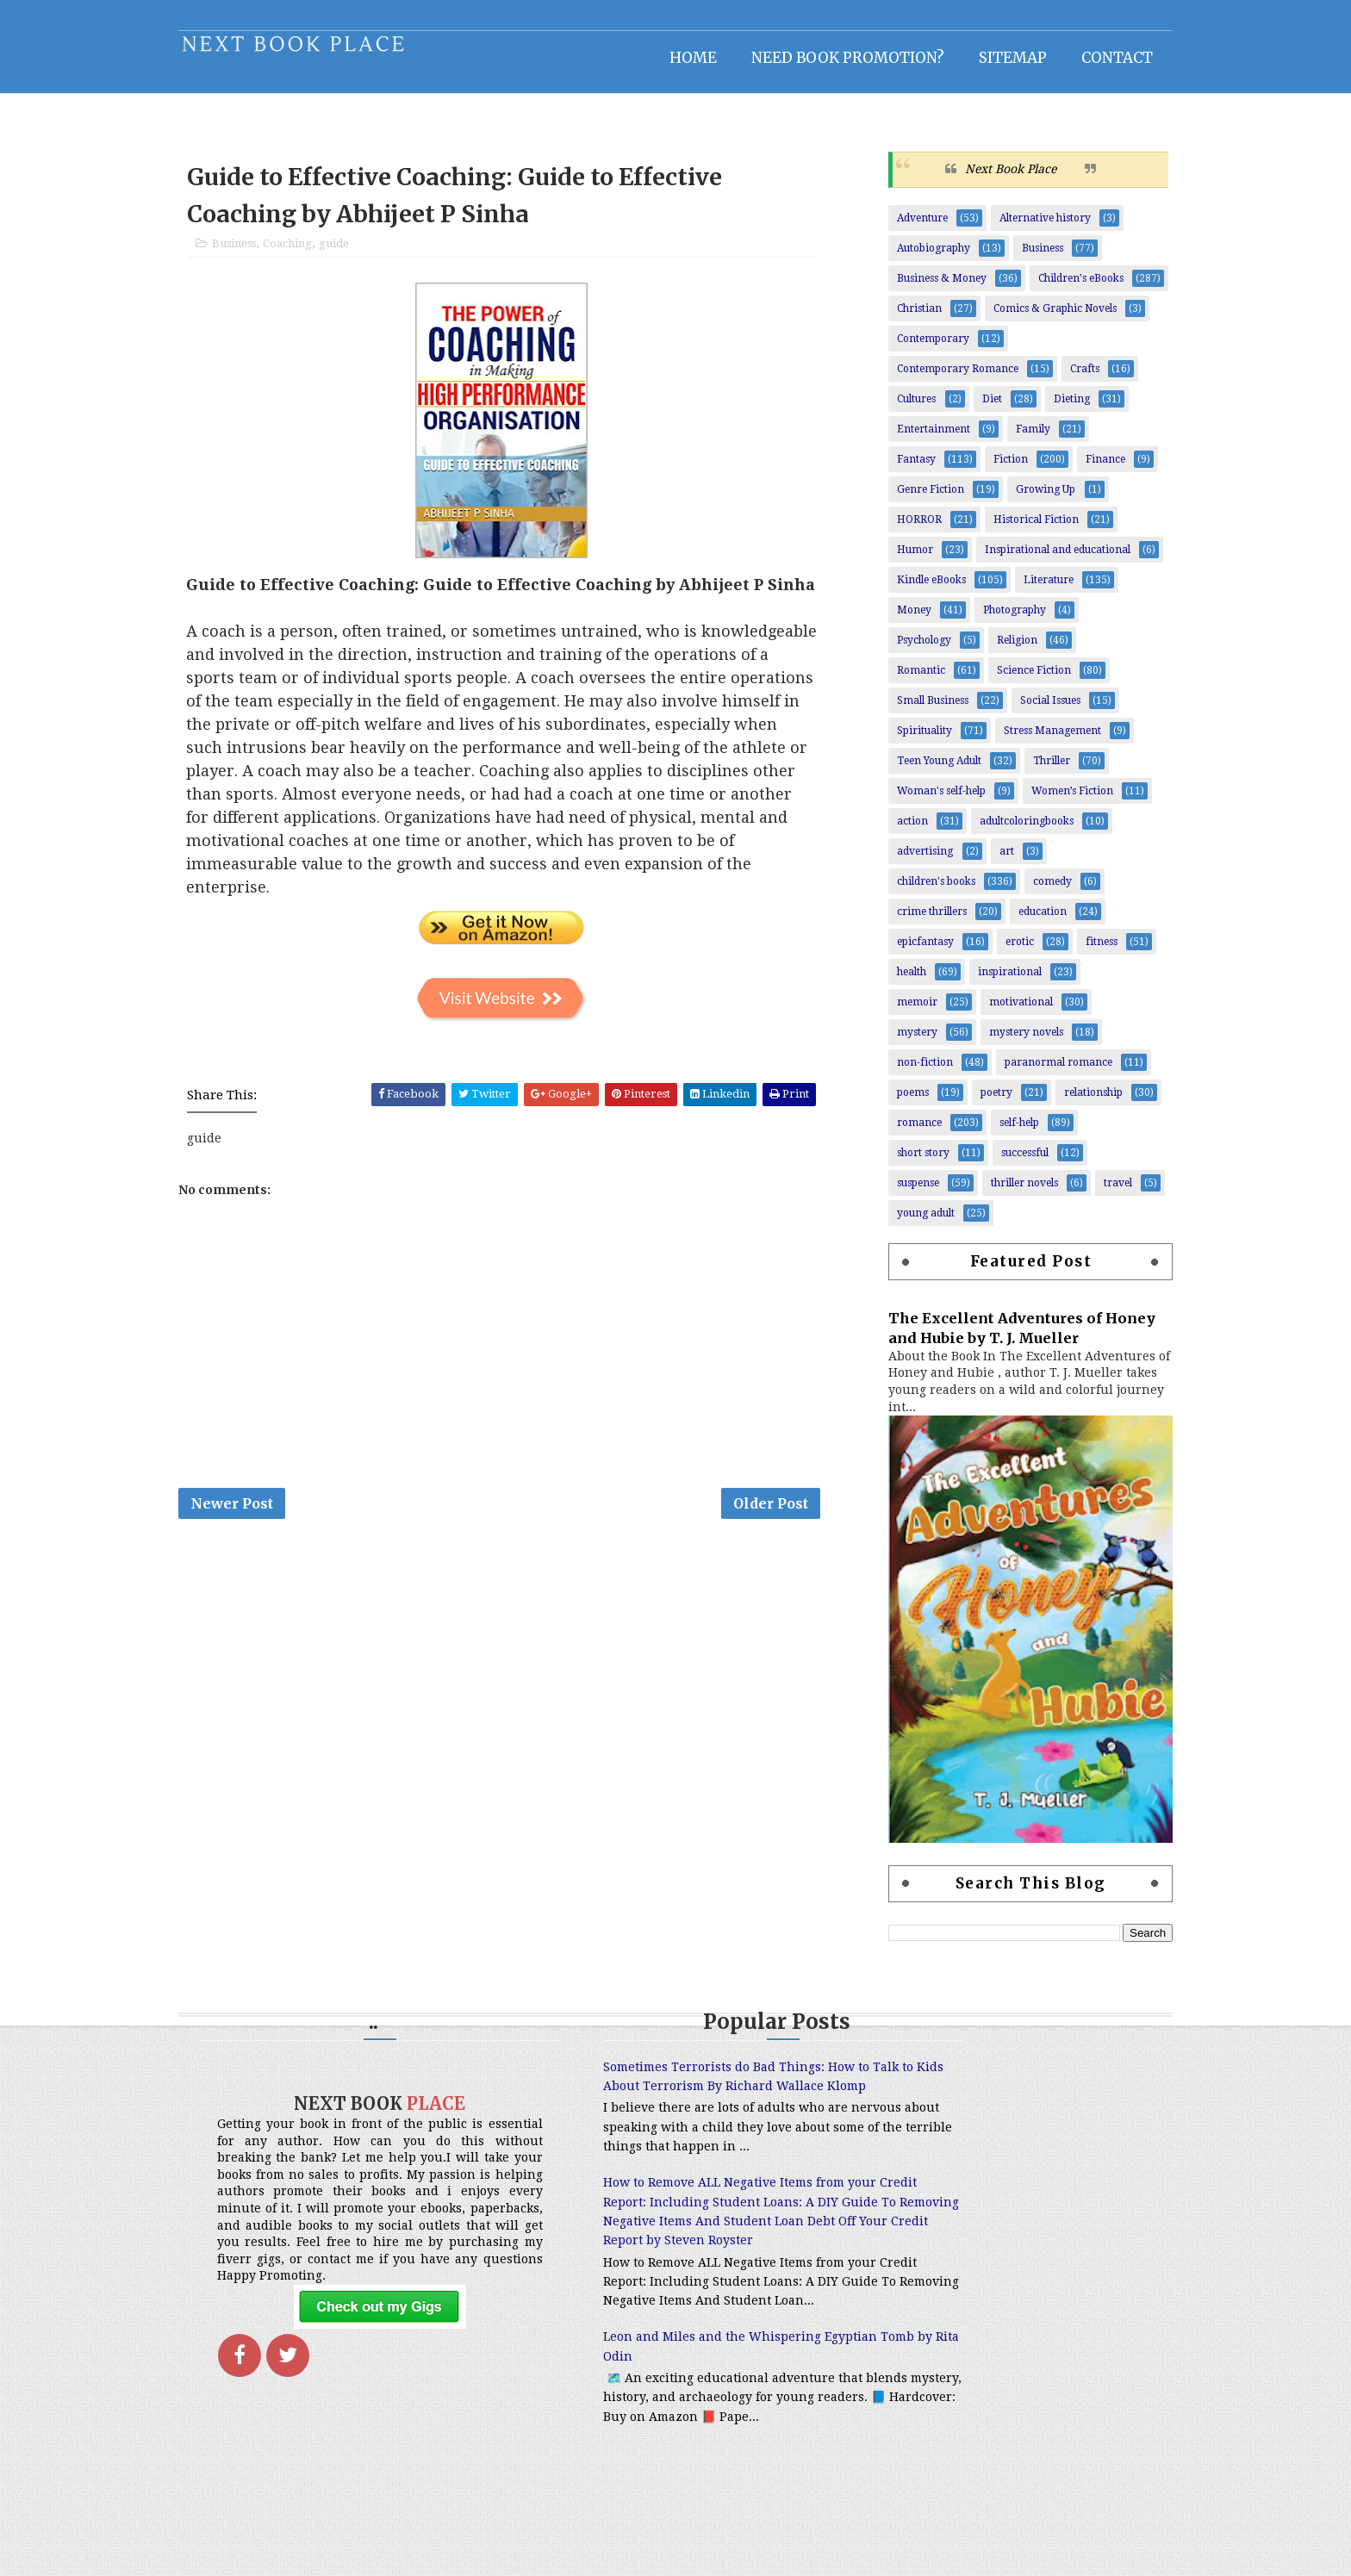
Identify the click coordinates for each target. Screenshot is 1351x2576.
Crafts (1065, 378)
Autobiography (914, 258)
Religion (998, 650)
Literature (1030, 589)
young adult (907, 1222)
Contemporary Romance (938, 378)
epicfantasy (906, 951)
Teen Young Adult (920, 770)
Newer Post (250, 1543)
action (893, 830)
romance (900, 1132)
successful (1006, 1162)
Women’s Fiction (1053, 800)
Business (253, 256)
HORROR (900, 529)
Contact (1098, 56)
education (1023, 921)
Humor (896, 559)
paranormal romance (1039, 1072)
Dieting (1053, 408)
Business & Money (923, 288)
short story (904, 1162)
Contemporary (914, 348)
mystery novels (1007, 1042)
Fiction (991, 469)
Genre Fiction (911, 499)
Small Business (913, 710)
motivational (1002, 1011)
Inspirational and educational (1038, 559)
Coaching (306, 256)
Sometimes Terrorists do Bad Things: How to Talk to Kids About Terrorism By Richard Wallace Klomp (666, 2096)
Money (895, 619)
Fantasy (897, 469)
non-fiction (906, 1072)
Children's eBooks (1062, 288)
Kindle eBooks (912, 589)
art (988, 861)
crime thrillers (913, 921)
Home (674, 56)
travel (1099, 1192)
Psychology (905, 650)
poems (894, 1102)
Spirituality (905, 740)
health (892, 981)
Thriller (1032, 770)
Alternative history (1026, 227)
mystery (898, 1042)
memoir (898, 1011)
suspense (899, 1192)
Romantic (902, 680)
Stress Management (1033, 740)
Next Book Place (991, 178)
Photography (995, 619)
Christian (900, 318)
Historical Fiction (1017, 529)
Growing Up (1026, 499)
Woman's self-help (922, 800)
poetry (977, 1102)
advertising (906, 861)
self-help (1000, 1132)
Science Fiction (1015, 680)
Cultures (897, 408)
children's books (917, 891)
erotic (1001, 951)
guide (353, 256)
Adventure (903, 227)
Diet (973, 408)
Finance (1086, 469)
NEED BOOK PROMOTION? (828, 56)
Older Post (784, 1543)
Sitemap (994, 56)
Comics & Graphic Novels (1036, 318)
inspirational (991, 981)
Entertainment (914, 438)
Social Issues (1031, 710)
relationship (1074, 1102)
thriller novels (1005, 1192)
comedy (1033, 891)
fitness (1083, 951)
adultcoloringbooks (1008, 830)
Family (1014, 438)
